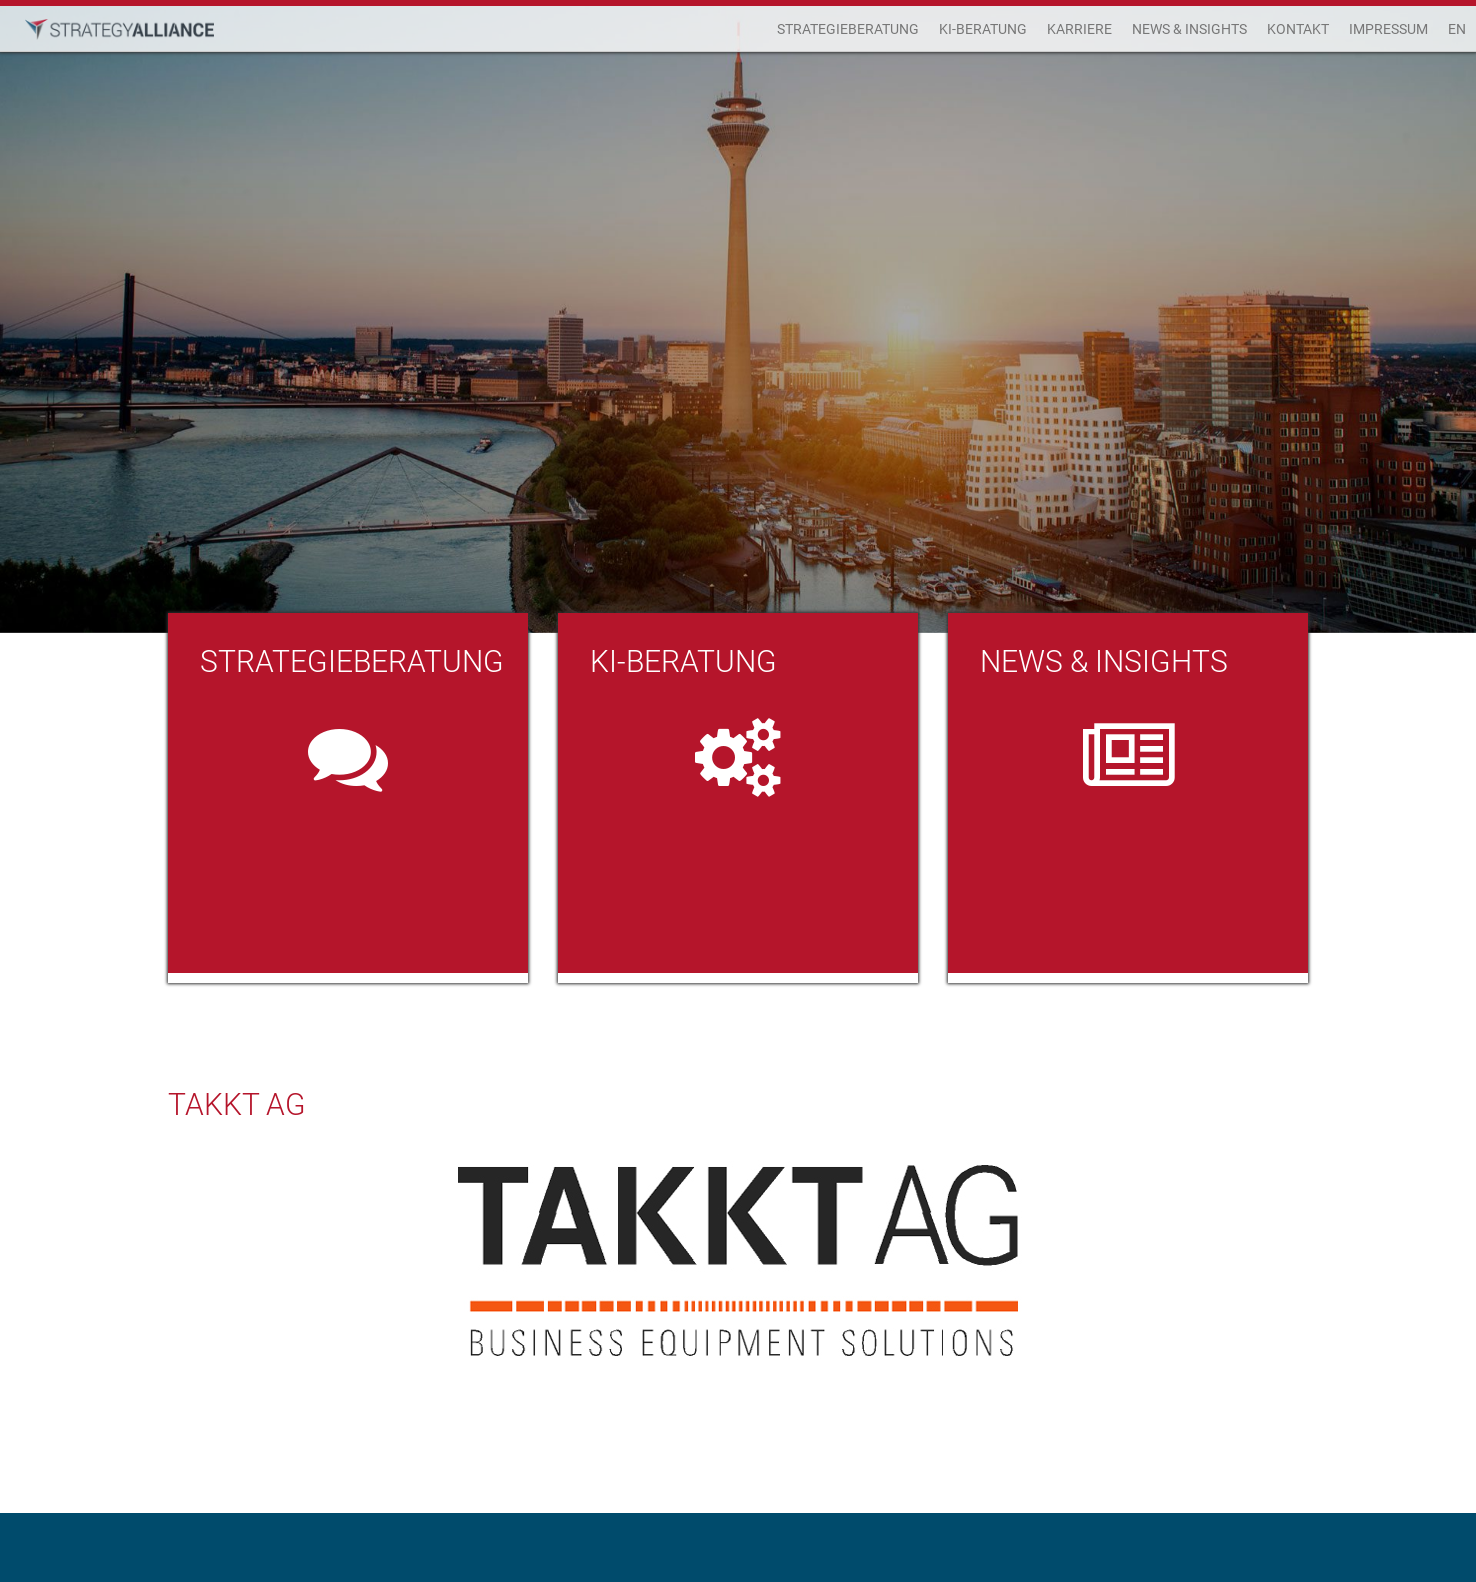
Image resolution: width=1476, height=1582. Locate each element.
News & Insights (1189, 29)
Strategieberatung (848, 29)
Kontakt (1298, 29)
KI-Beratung (983, 29)
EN (1457, 29)
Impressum (1388, 29)
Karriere (1079, 29)
